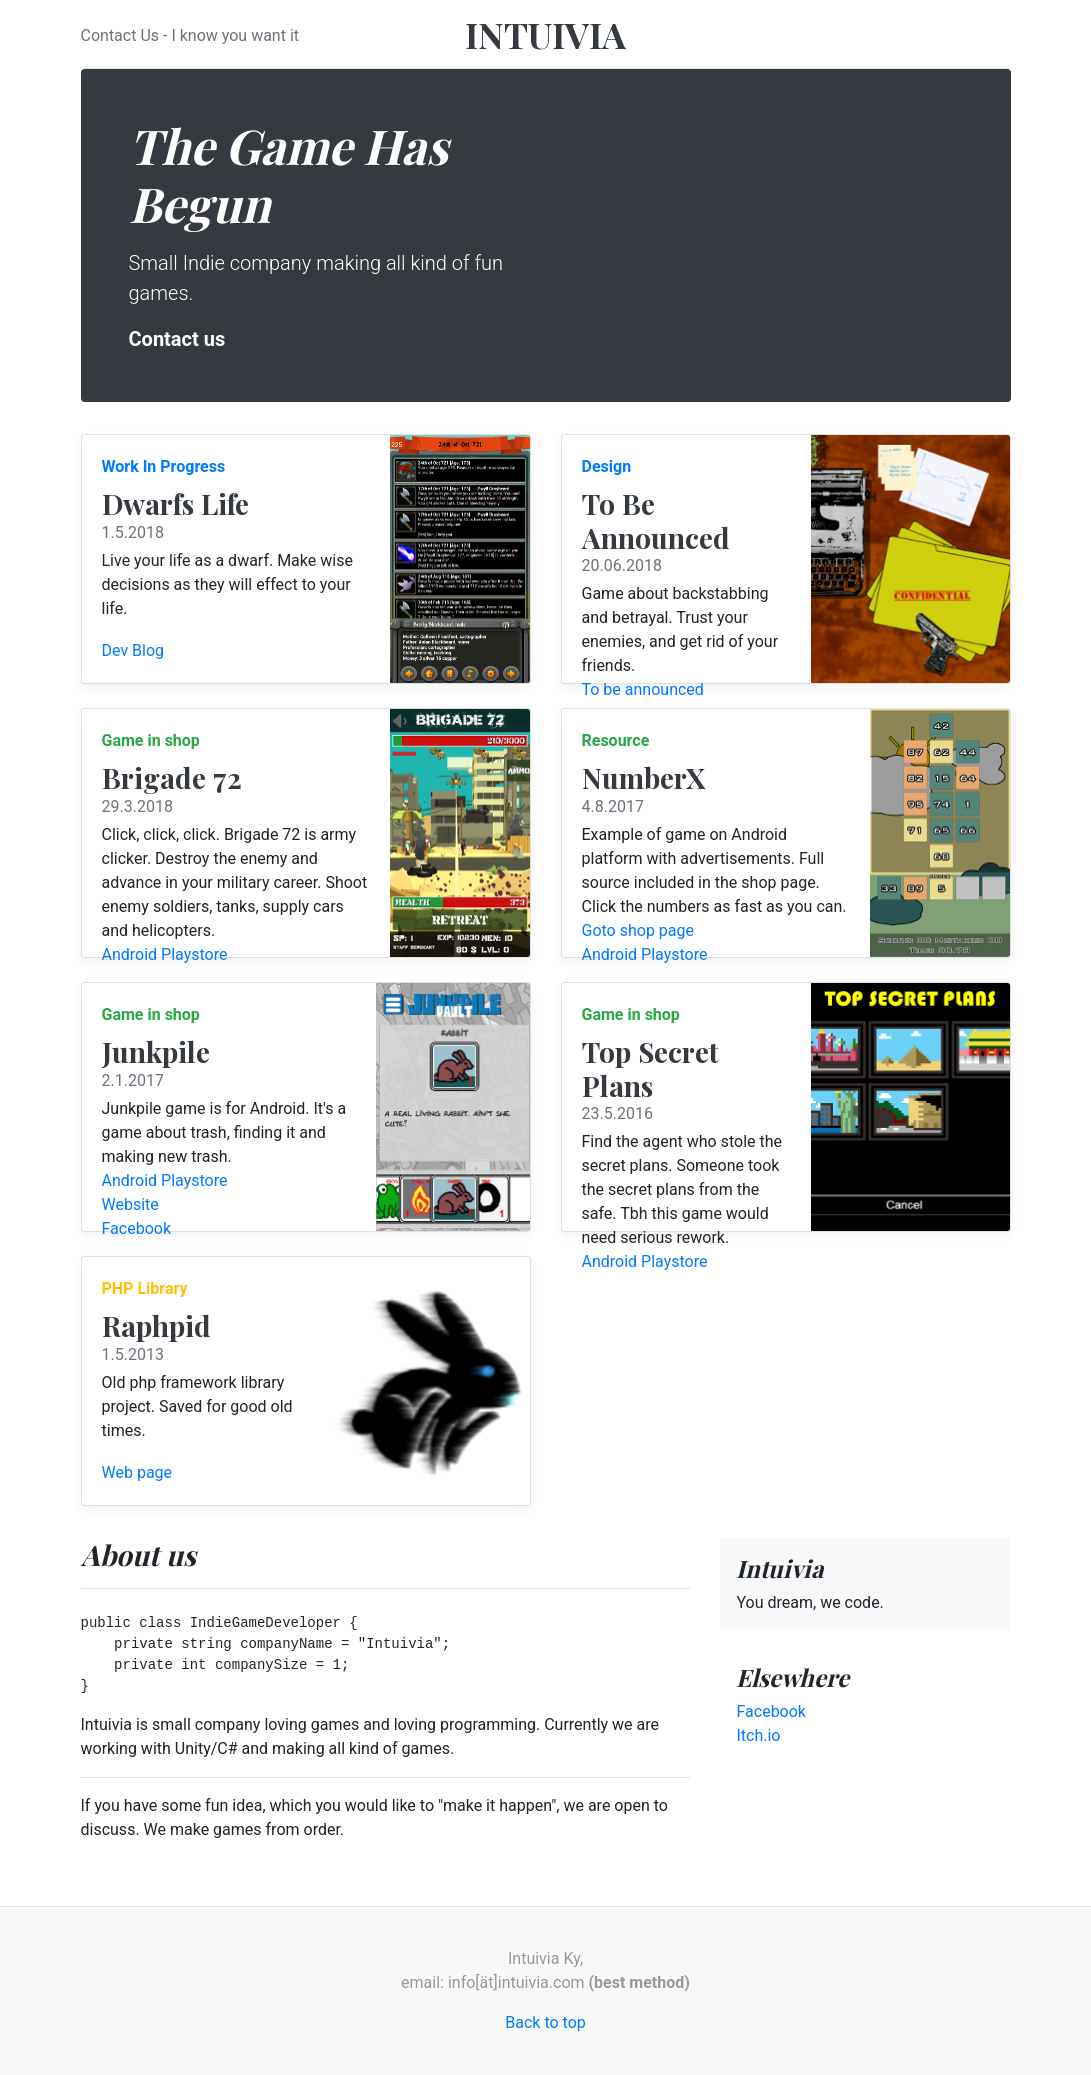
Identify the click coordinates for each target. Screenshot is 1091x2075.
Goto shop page (638, 930)
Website (130, 1204)
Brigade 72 (172, 777)
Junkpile (156, 1051)
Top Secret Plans (650, 1068)
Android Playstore (165, 954)
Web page (137, 1472)
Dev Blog (133, 650)
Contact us (177, 339)
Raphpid (156, 1325)
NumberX (643, 777)
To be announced (643, 689)
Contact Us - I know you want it (190, 35)
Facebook (136, 1228)
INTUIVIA (545, 34)
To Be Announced (656, 520)
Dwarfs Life (175, 503)
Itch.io (758, 1735)
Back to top (545, 2022)
